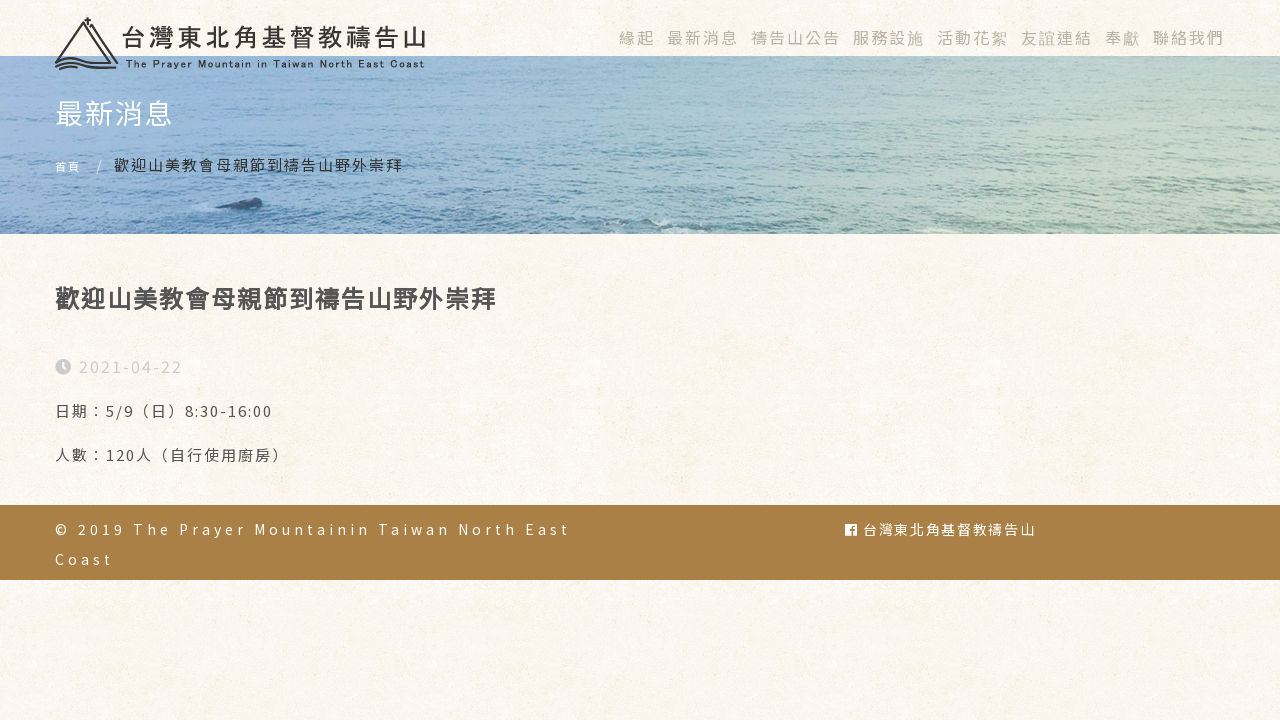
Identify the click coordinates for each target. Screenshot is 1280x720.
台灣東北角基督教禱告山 (940, 557)
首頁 (72, 193)
